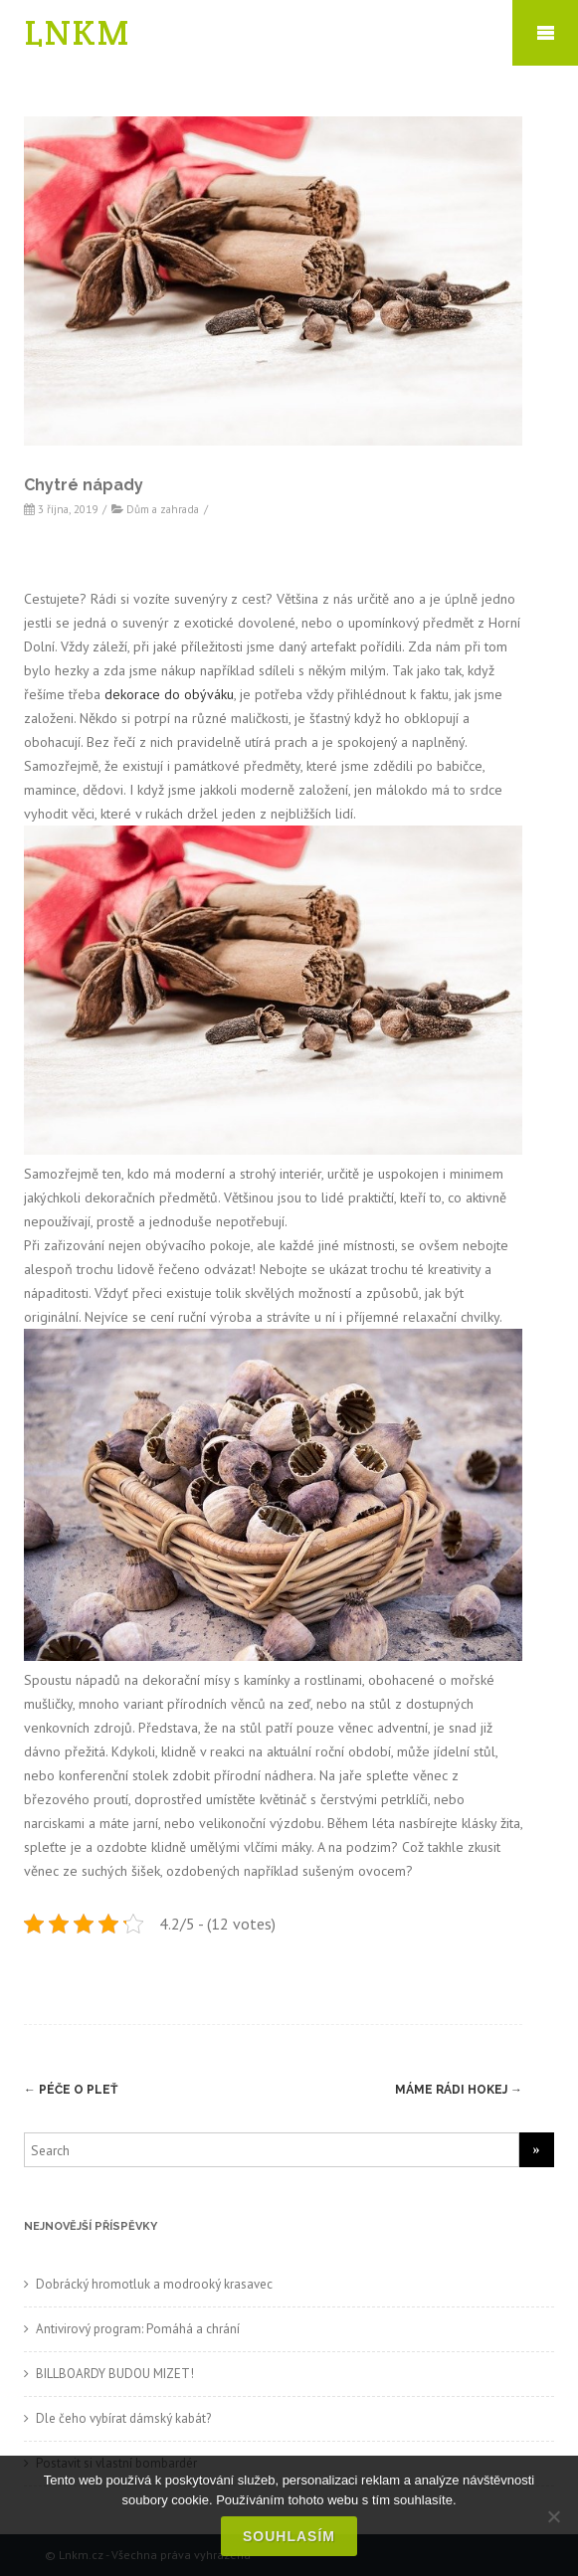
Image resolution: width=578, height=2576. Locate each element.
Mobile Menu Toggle (545, 33)
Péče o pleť (70, 2090)
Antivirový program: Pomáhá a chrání (138, 2328)
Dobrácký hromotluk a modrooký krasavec (154, 2284)
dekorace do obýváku (169, 694)
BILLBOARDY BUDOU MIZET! (115, 2373)
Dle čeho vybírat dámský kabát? (123, 2418)
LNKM (77, 32)
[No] (553, 2516)
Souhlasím (289, 2536)
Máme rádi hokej (458, 2090)
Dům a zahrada (162, 508)
